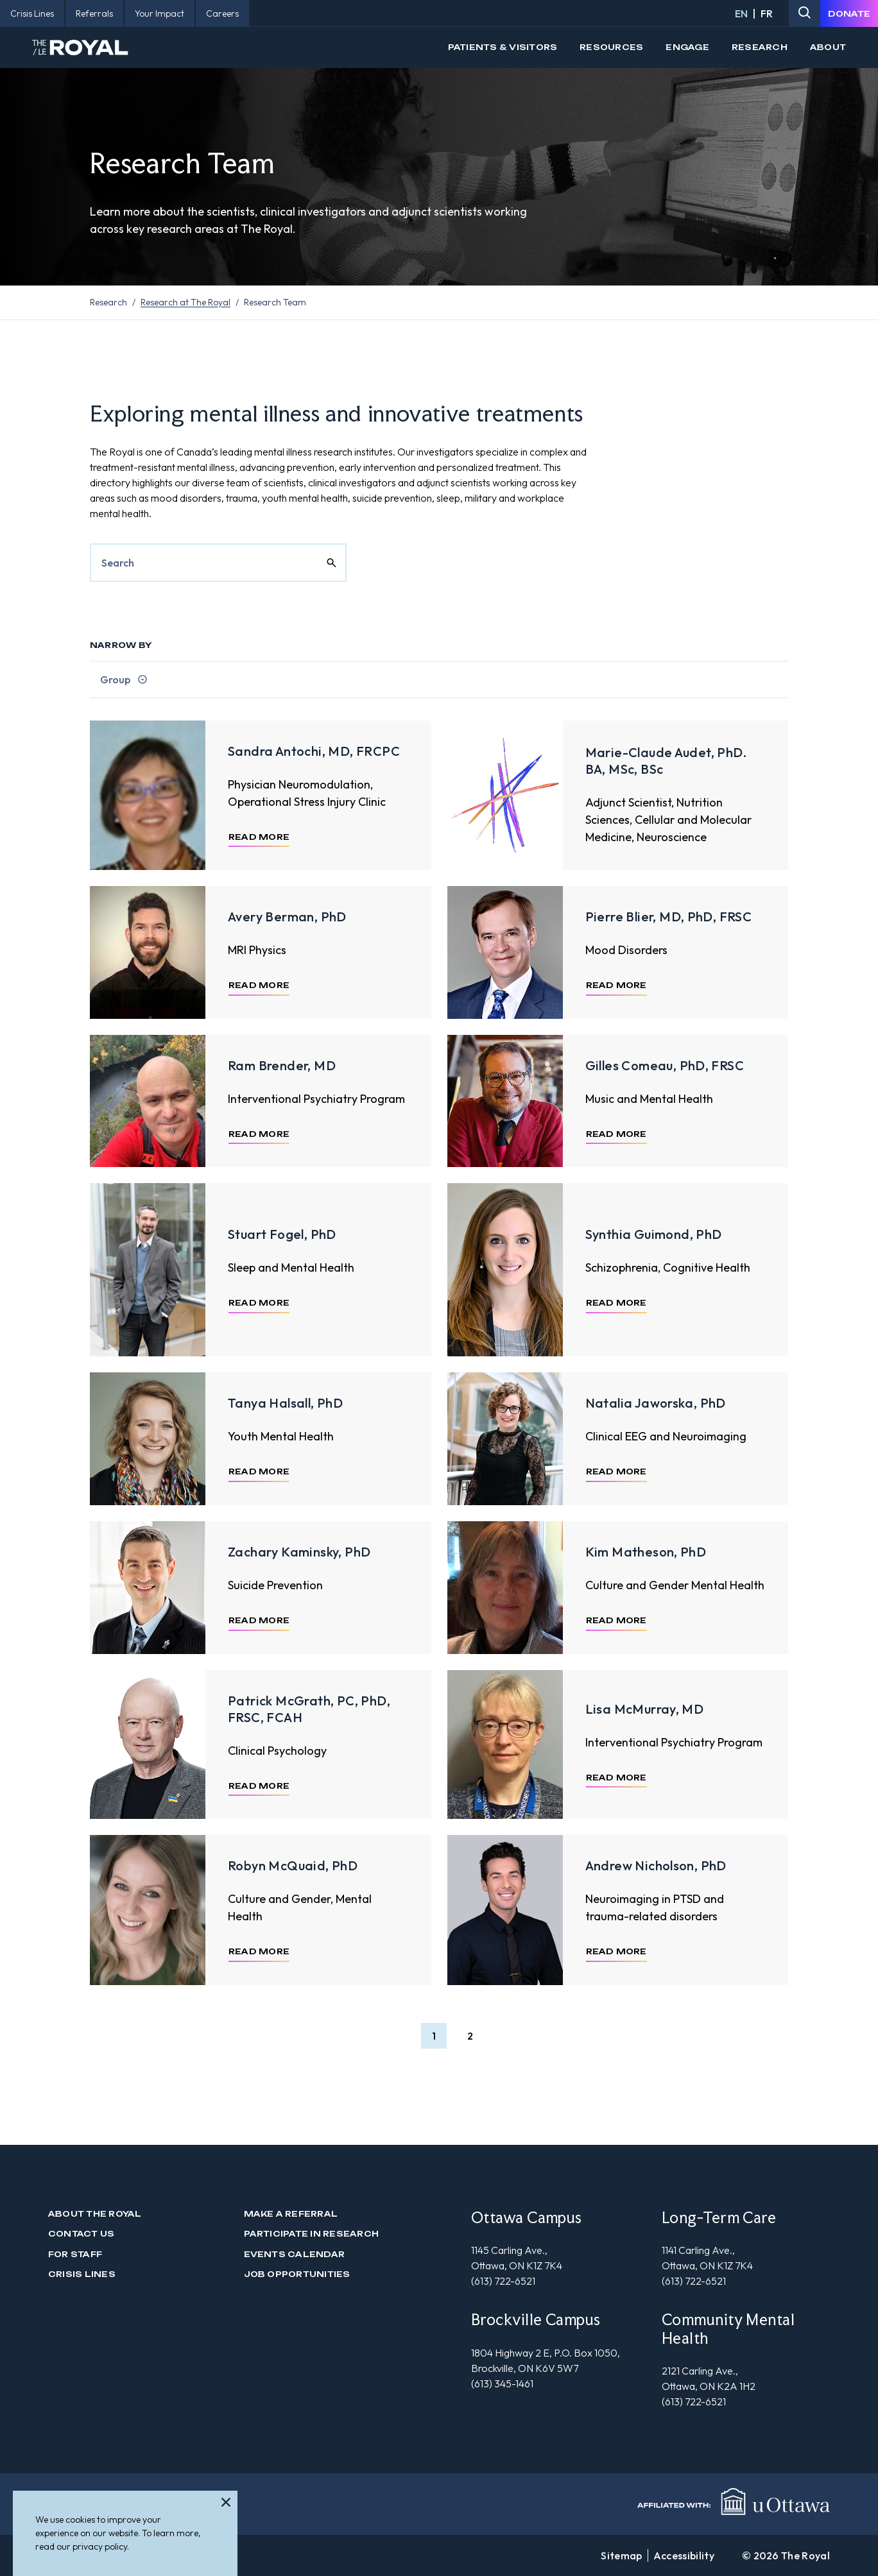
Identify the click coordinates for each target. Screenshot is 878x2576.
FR (767, 13)
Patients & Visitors (503, 47)
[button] (434, 2036)
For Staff (75, 2254)
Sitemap (621, 2555)
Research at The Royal (185, 302)
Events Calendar (294, 2254)
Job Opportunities (297, 2274)
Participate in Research (311, 2234)
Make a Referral (291, 2214)
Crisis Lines (82, 2274)
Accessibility (683, 2555)
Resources (611, 47)
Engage (687, 47)
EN (741, 13)
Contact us (81, 2234)
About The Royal (95, 2214)
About (828, 47)
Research (760, 47)
